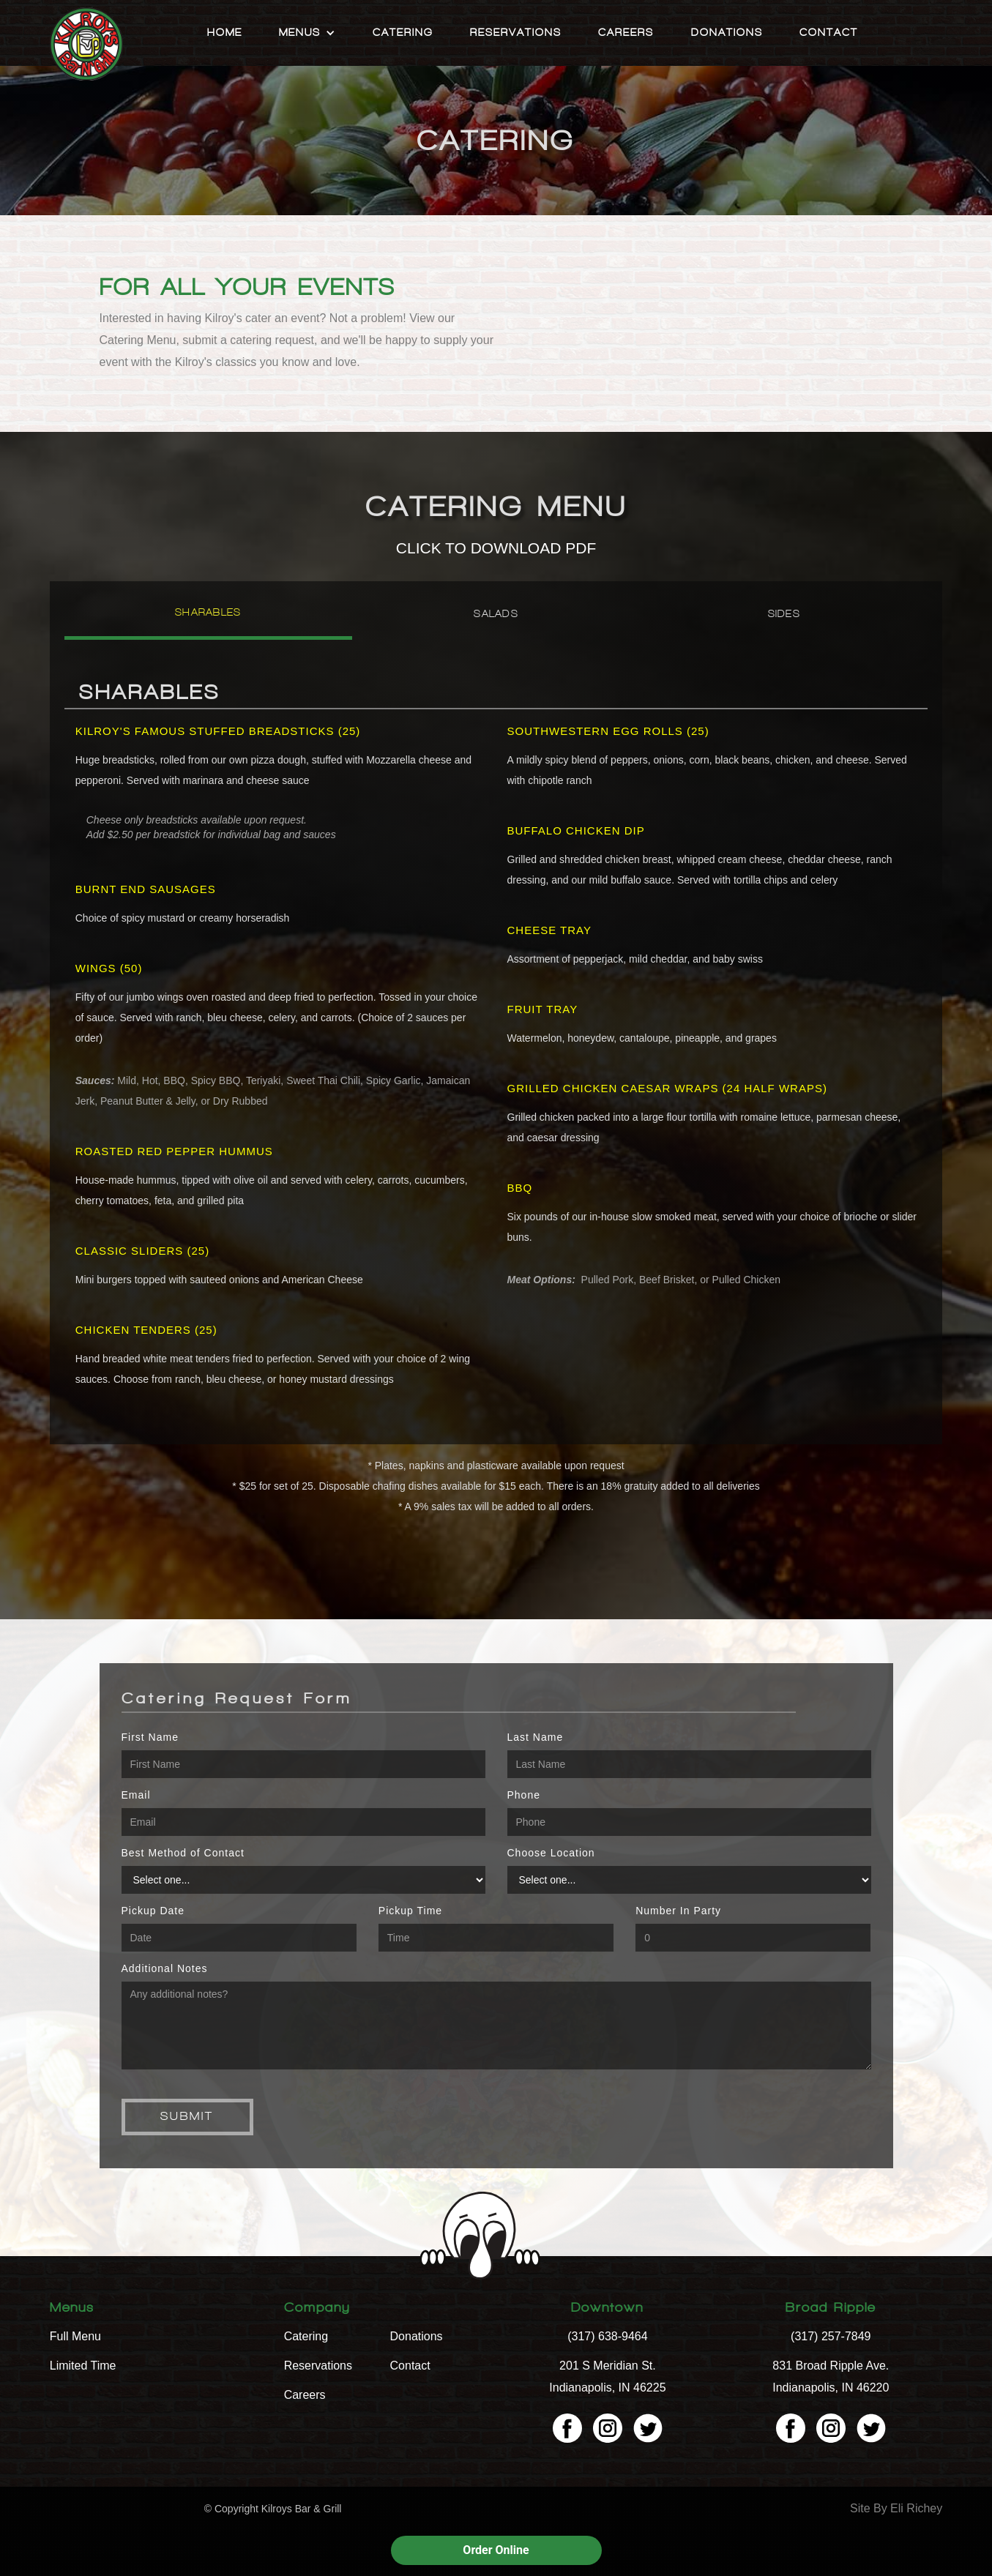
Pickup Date (153, 1910)
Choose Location (551, 1853)
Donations (727, 32)
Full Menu (75, 2336)
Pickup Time (410, 1910)
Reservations (516, 32)
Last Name (535, 1737)
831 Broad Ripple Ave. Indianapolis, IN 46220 (830, 2376)
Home (224, 32)
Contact (828, 32)
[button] (307, 33)
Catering (403, 32)
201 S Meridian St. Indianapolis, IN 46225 (607, 2376)
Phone (523, 1795)
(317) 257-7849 (830, 2336)
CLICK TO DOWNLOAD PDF (496, 548)
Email (136, 1795)
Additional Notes (165, 1968)
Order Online (496, 2550)
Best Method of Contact (183, 1853)
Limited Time (83, 2365)
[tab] (208, 618)
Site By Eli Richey (896, 2508)
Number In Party (678, 1910)
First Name (150, 1737)
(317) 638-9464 (607, 2336)
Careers (626, 32)
